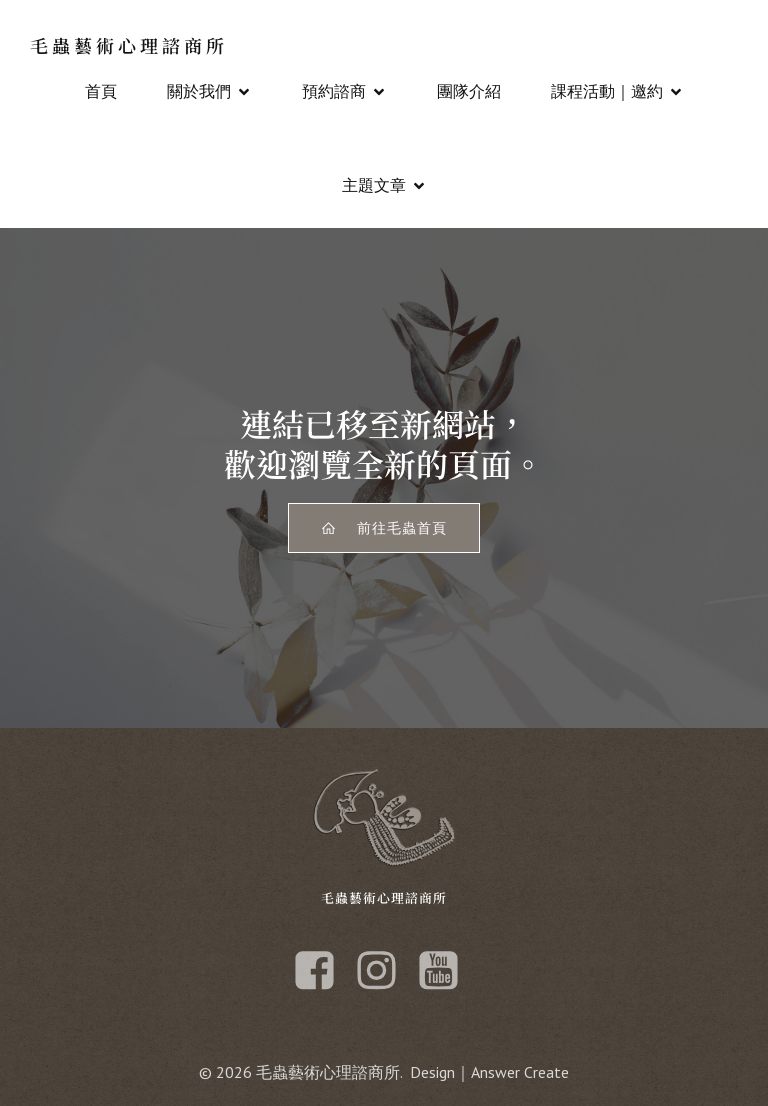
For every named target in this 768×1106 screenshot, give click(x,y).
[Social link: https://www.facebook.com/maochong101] (322, 971)
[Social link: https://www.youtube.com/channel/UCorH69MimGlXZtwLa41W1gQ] (446, 971)
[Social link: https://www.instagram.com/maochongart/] (384, 971)
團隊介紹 (469, 91)
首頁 (101, 91)
